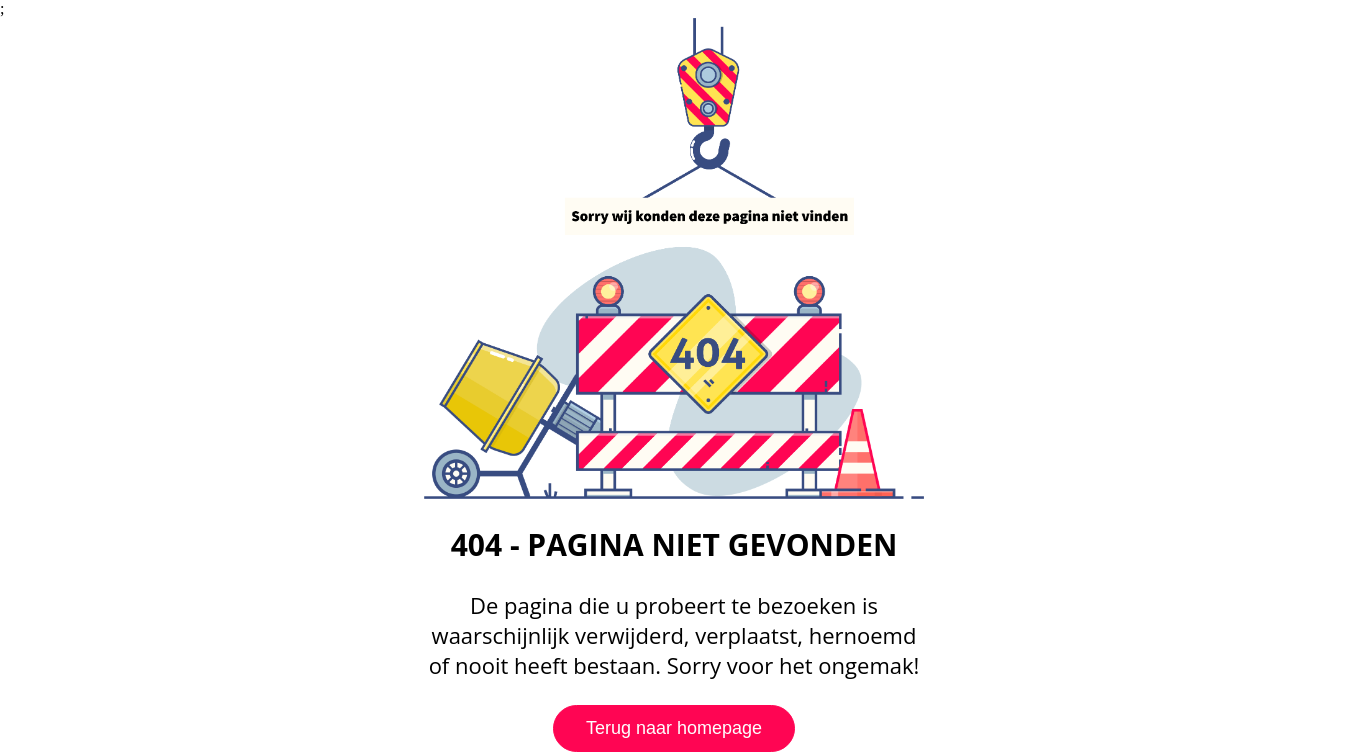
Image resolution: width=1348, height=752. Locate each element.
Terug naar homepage (674, 728)
